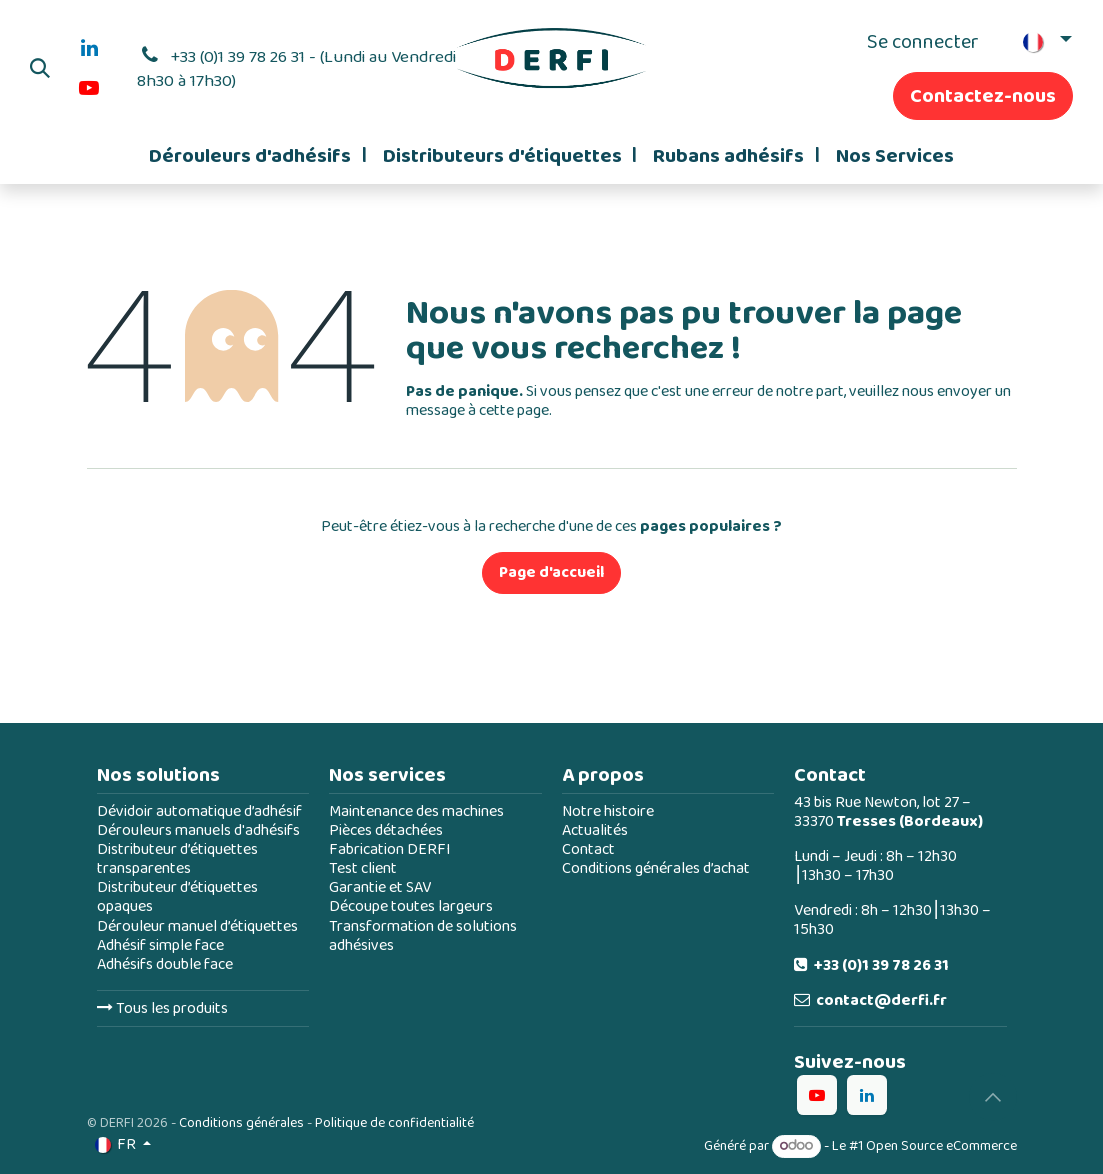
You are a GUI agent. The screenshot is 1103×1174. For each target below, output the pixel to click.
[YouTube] (89, 88)
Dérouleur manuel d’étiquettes (197, 926)
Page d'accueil (551, 572)
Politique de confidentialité (394, 1123)
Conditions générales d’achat (656, 868)
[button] (40, 68)
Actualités (595, 830)
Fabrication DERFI (390, 849)
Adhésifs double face (165, 964)
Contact (588, 849)
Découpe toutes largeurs (411, 906)
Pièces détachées (386, 830)
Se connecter (923, 42)
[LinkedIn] (89, 48)
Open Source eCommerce (941, 1146)
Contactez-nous (983, 96)
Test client (363, 868)
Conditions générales (241, 1123)
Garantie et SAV (380, 887)
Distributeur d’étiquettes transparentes (177, 859)
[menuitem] (257, 156)
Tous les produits (162, 1008)
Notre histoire (608, 811)
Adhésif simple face (160, 945)
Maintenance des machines (416, 811)
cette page (514, 410)
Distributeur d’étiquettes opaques (177, 897)
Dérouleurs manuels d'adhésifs (198, 830)
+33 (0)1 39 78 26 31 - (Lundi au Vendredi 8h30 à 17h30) (296, 69)
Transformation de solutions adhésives (423, 936)
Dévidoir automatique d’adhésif (199, 811)
